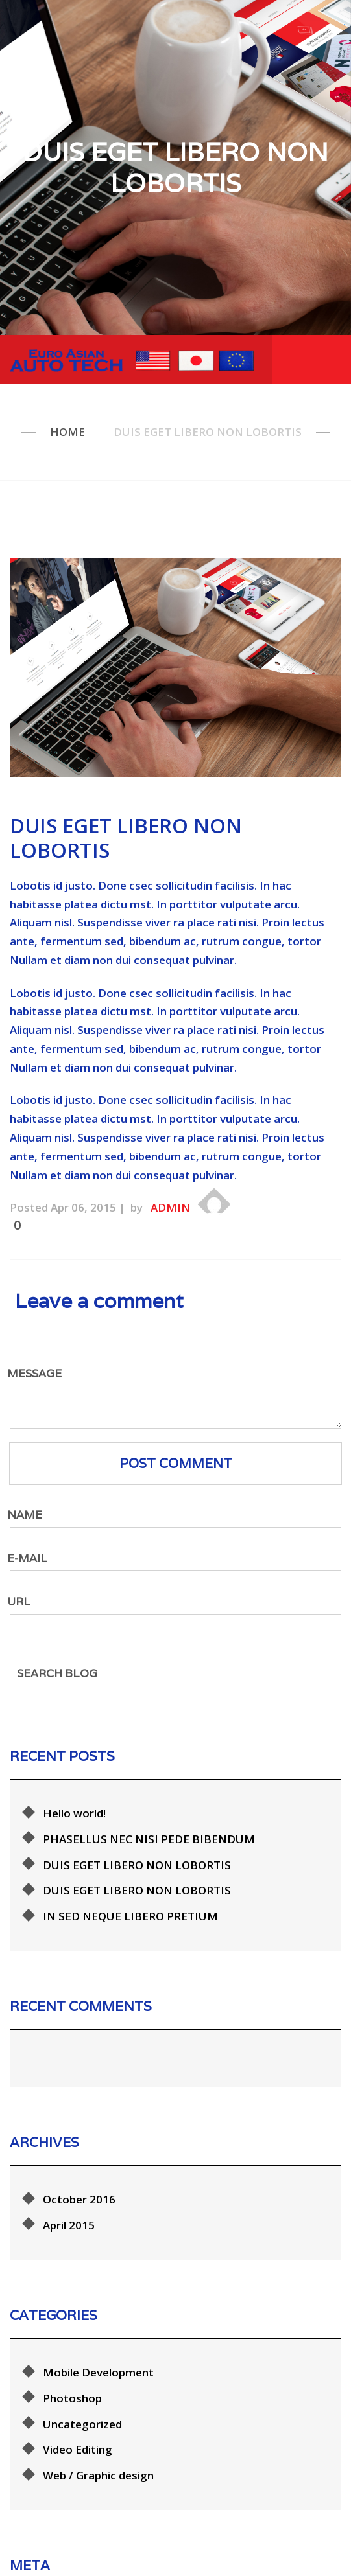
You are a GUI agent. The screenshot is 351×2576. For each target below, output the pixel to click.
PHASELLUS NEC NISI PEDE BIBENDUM (149, 1805)
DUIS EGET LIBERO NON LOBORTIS (137, 1831)
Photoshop (72, 2307)
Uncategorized (82, 2333)
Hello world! (74, 1780)
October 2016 (79, 2128)
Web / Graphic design (98, 2384)
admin (170, 1207)
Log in (59, 2512)
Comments (84, 2565)
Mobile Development (98, 2281)
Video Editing (77, 2358)
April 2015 (69, 2153)
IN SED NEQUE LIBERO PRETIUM (130, 1883)
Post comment (175, 1463)
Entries (73, 2539)
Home (67, 431)
